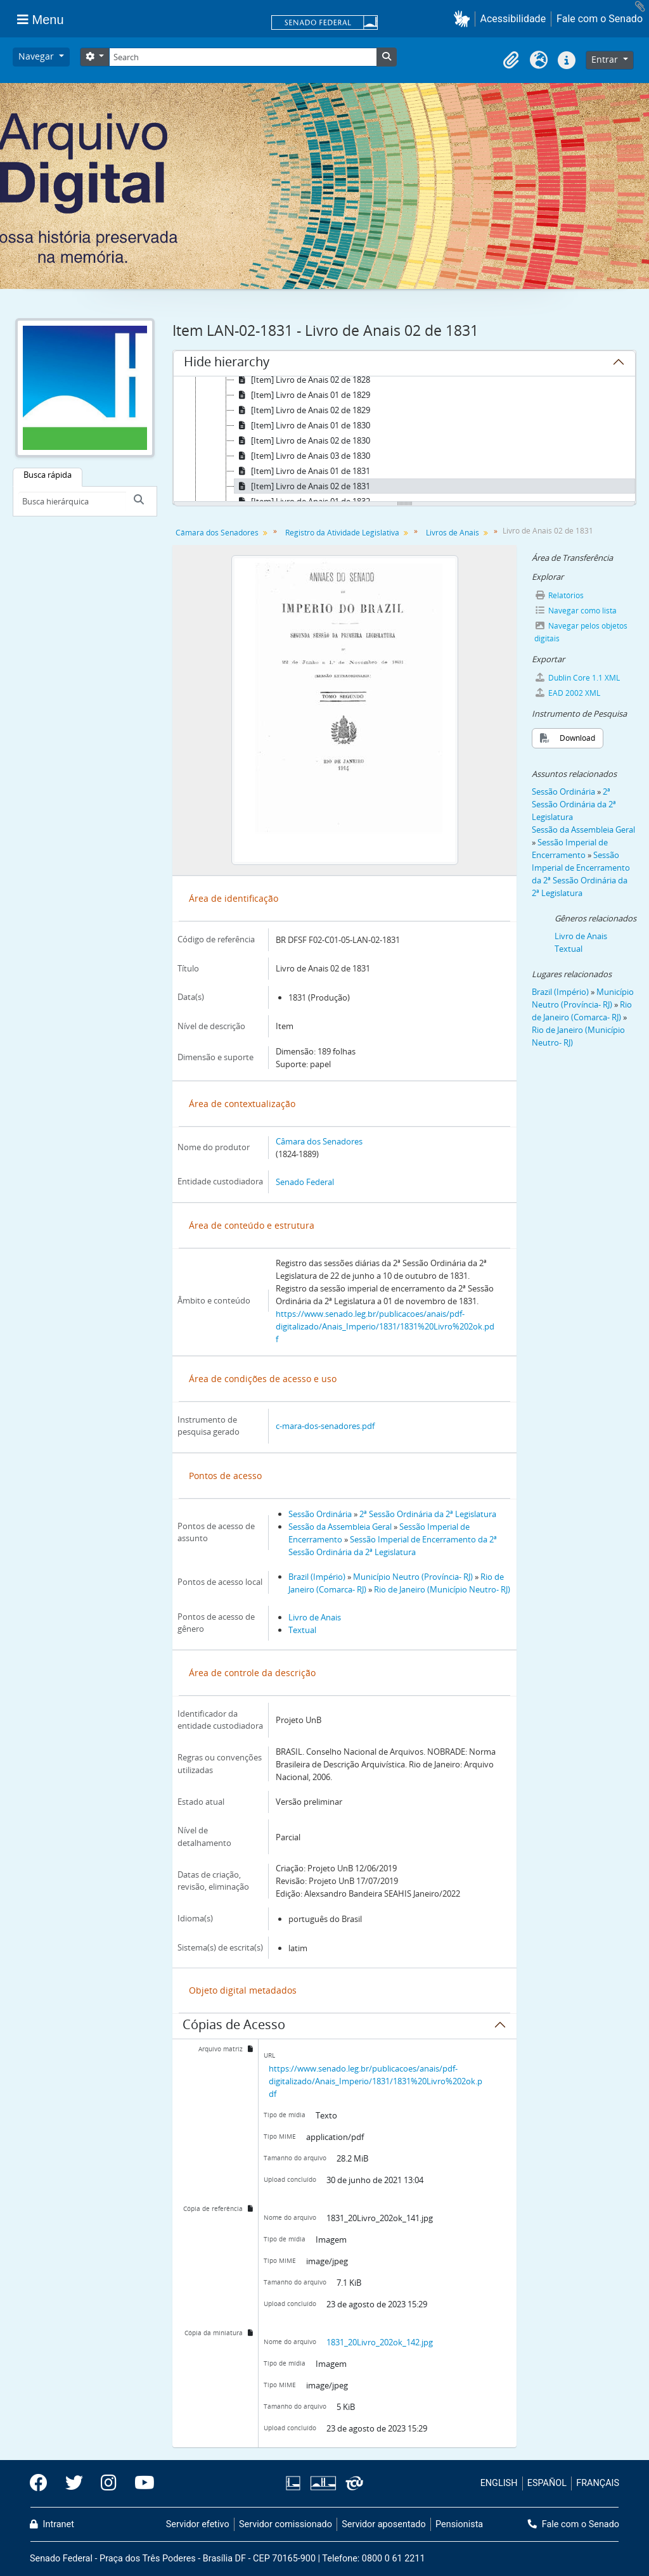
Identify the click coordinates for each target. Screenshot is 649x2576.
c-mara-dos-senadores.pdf (325, 1426)
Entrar (605, 59)
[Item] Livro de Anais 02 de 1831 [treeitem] (302, 486)
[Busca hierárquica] (72, 501)
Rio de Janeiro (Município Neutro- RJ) (442, 1589)
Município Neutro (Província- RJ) (413, 1576)
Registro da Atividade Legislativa (342, 532)
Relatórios (559, 595)
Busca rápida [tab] (47, 474)
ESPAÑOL (547, 2483)
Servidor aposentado (383, 2524)
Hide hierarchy (226, 363)
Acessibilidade (513, 19)
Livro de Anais (314, 1617)
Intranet (52, 2524)
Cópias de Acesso (234, 2026)
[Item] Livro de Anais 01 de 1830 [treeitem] (302, 425)
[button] (464, 18)
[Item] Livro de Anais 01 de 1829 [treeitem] (302, 394)
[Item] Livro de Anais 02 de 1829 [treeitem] (302, 410)
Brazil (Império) (316, 1576)
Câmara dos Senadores (217, 532)
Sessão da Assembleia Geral (340, 1526)
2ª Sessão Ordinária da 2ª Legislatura (427, 1514)
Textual (302, 1630)
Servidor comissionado (285, 2524)
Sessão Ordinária (320, 1514)
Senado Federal (305, 1182)
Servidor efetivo (197, 2524)
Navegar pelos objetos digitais (580, 632)
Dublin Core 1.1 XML (577, 677)
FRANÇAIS (597, 2483)
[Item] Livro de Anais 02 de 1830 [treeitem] (302, 440)
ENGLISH (499, 2483)
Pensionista (459, 2524)
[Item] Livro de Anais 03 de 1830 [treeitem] (302, 455)
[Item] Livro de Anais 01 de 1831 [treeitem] (302, 470)
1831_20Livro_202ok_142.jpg (379, 2342)
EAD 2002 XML (567, 693)
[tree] (404, 439)
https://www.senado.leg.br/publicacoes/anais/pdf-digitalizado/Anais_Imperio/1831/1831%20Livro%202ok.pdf (385, 1326)
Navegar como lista (575, 610)
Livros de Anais (452, 532)
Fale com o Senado (599, 19)
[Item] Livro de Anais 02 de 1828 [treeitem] (302, 379)
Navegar (37, 56)
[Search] (242, 57)
